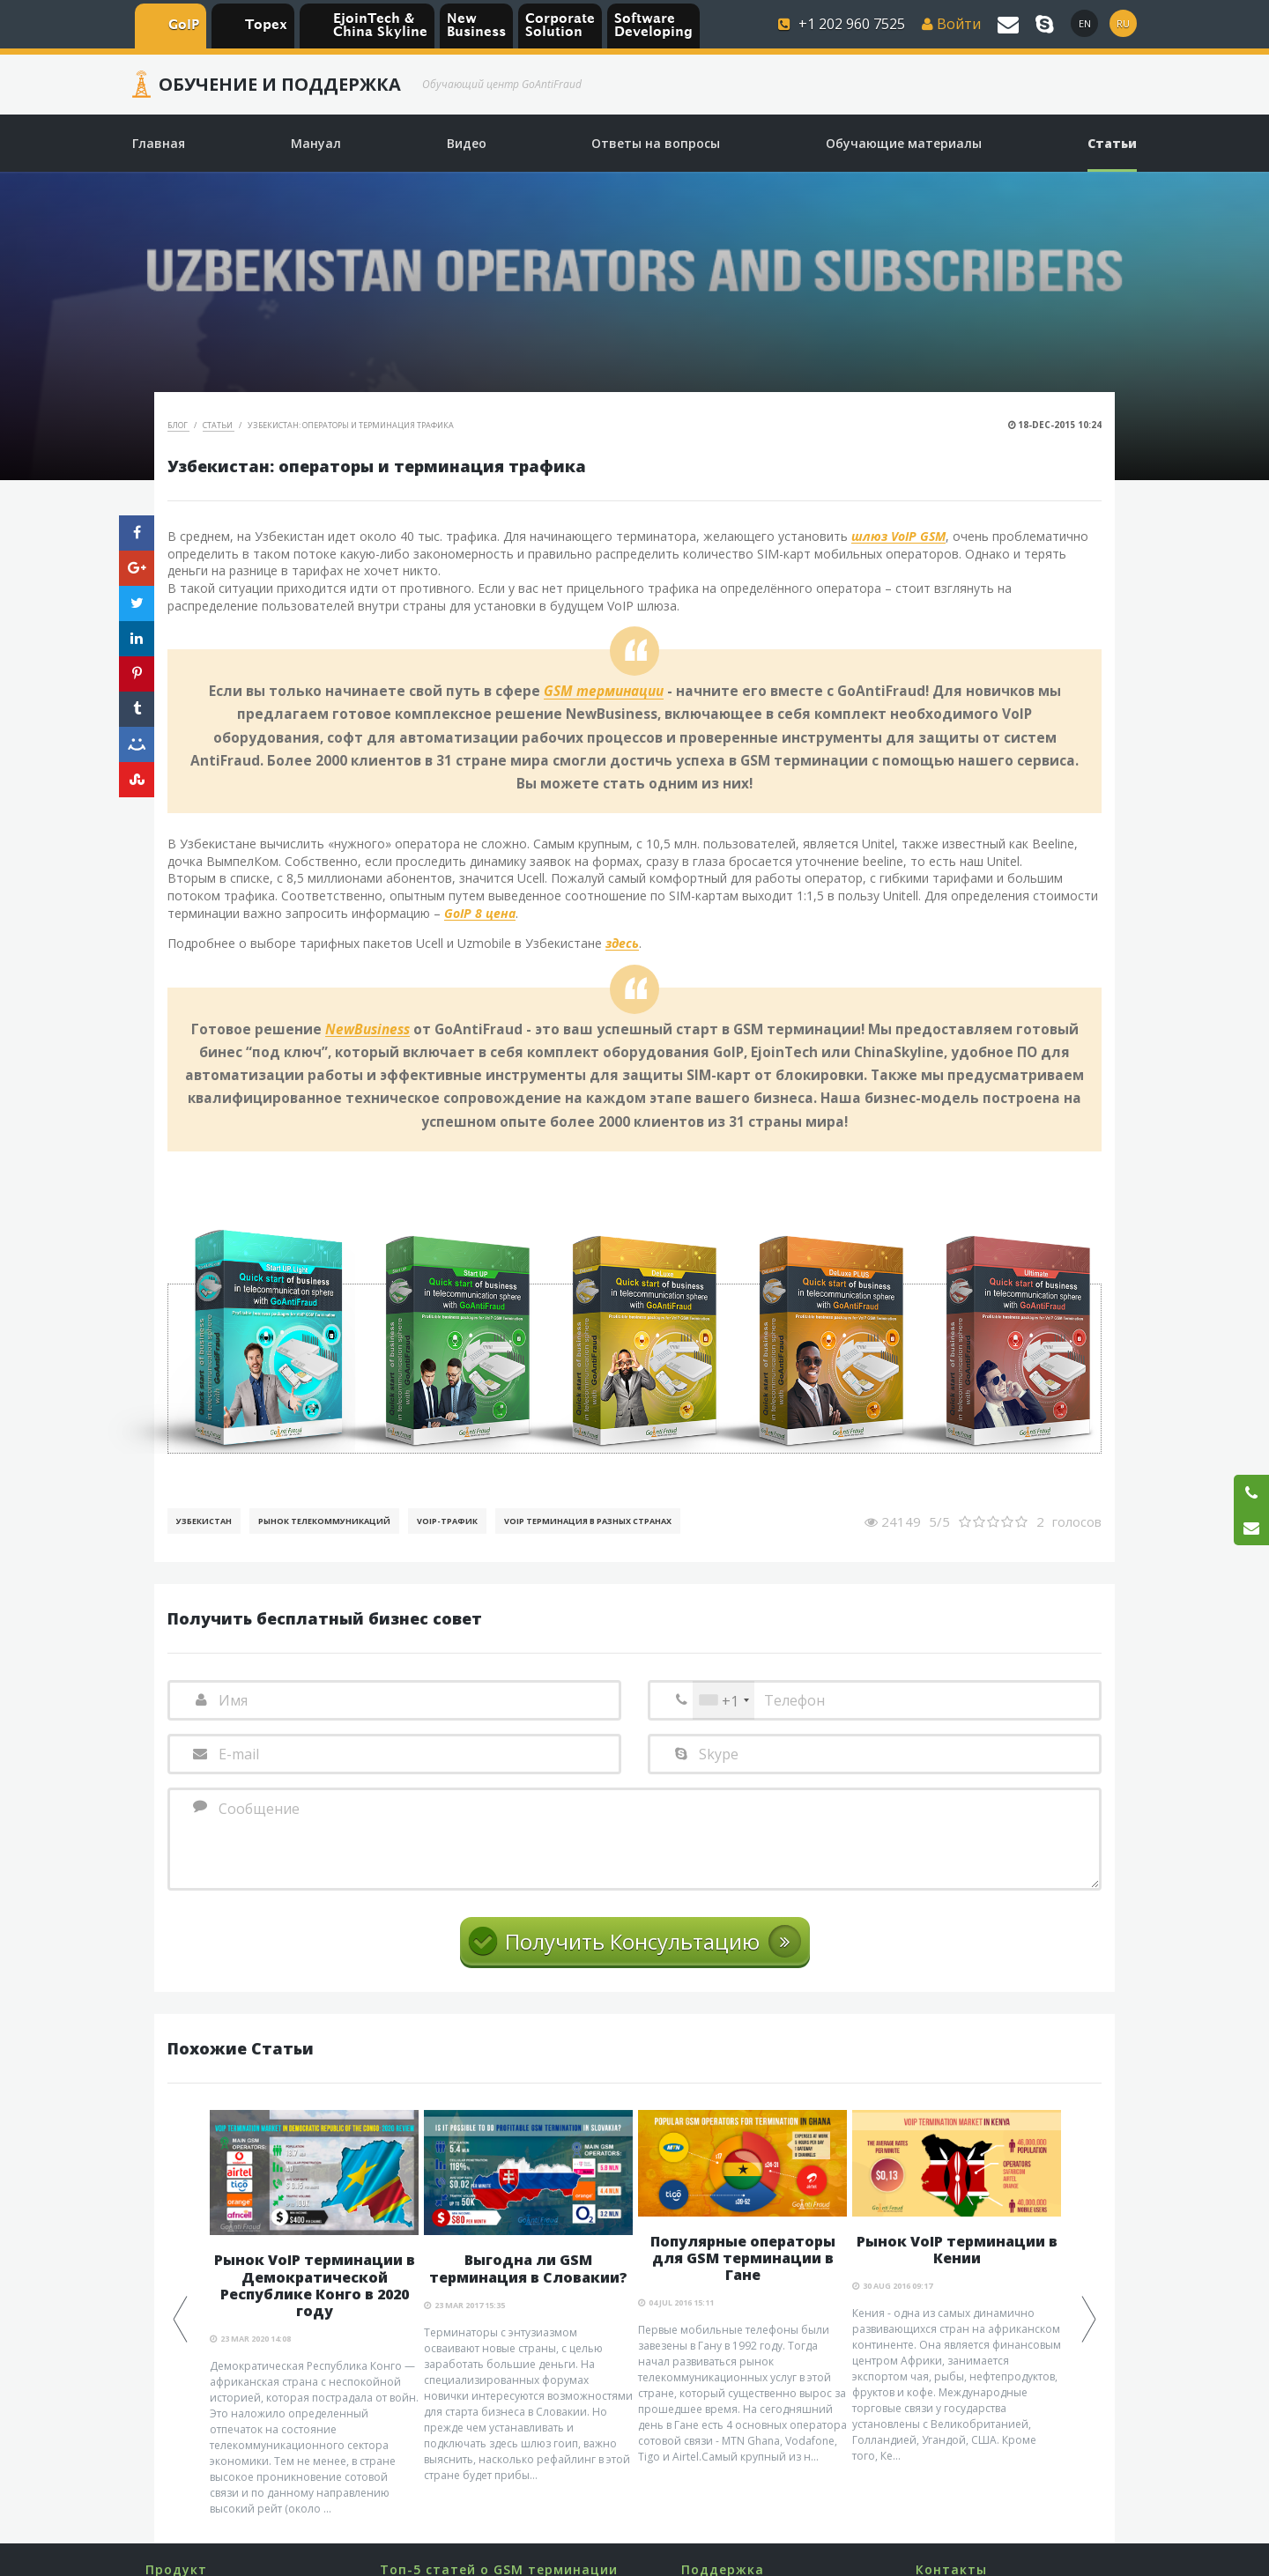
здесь (622, 944)
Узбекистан (204, 1521)
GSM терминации (604, 692)
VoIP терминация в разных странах (588, 1521)
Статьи (218, 425)
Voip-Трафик (447, 1521)
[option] (314, 2313)
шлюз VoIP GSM (898, 537)
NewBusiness (367, 1030)
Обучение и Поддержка (280, 84)
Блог (178, 425)
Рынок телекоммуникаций (324, 1521)
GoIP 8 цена (480, 914)
